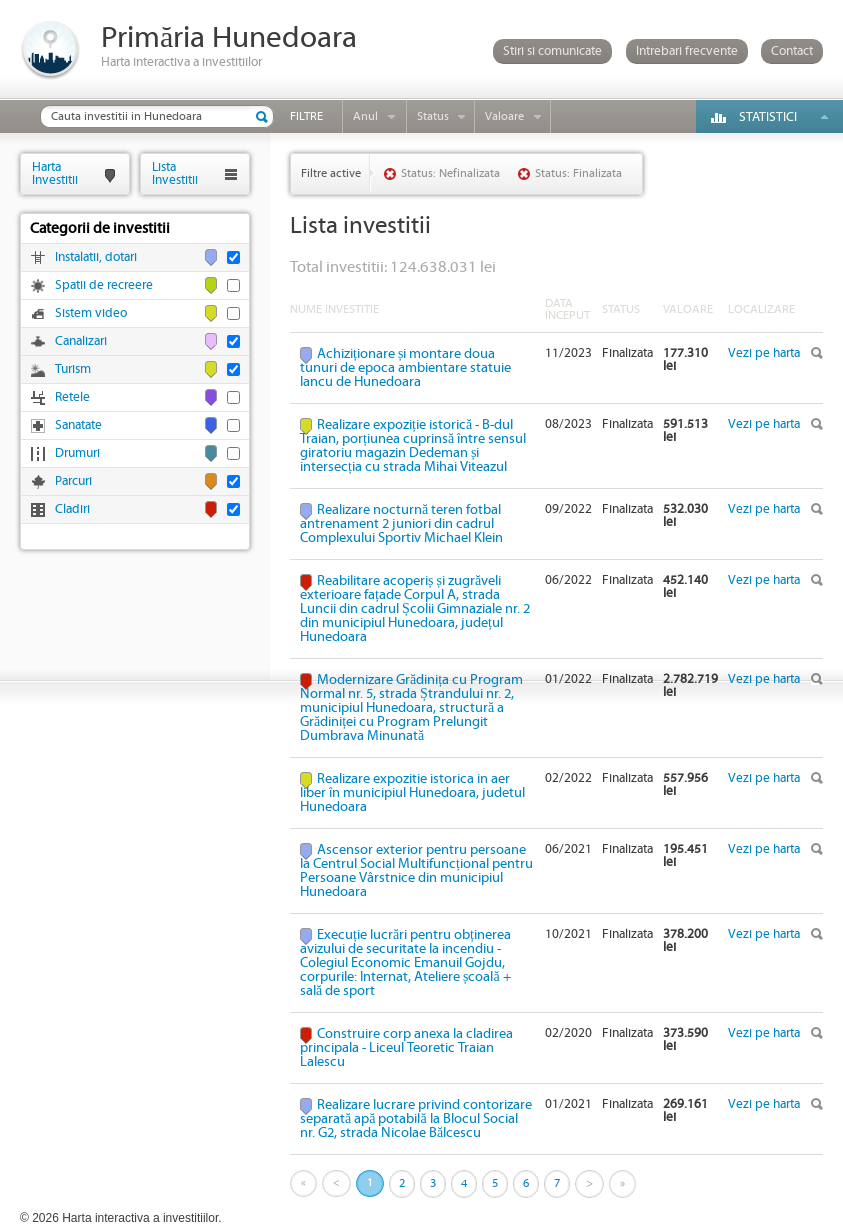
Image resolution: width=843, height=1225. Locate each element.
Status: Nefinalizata (450, 173)
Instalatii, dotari (96, 257)
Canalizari (81, 341)
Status (433, 116)
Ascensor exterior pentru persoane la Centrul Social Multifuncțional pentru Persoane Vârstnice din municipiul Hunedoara (416, 871)
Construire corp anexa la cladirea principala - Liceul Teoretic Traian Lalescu (406, 1048)
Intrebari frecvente (687, 51)
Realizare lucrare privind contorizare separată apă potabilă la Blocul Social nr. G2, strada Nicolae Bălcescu (416, 1119)
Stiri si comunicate (552, 51)
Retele (72, 397)
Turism (73, 369)
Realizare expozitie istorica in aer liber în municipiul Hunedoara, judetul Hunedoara (412, 793)
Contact (792, 51)
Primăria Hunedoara (229, 38)
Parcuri (73, 481)
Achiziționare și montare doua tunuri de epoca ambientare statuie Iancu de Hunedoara (405, 368)
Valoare (504, 116)
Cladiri (72, 509)
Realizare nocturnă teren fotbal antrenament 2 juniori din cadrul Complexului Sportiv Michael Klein (401, 524)
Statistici (768, 117)
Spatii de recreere (104, 285)
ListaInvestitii (175, 173)
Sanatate (78, 425)
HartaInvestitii (55, 173)
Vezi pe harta (764, 353)
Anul (365, 116)
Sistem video (91, 313)
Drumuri (77, 453)
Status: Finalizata (578, 173)
